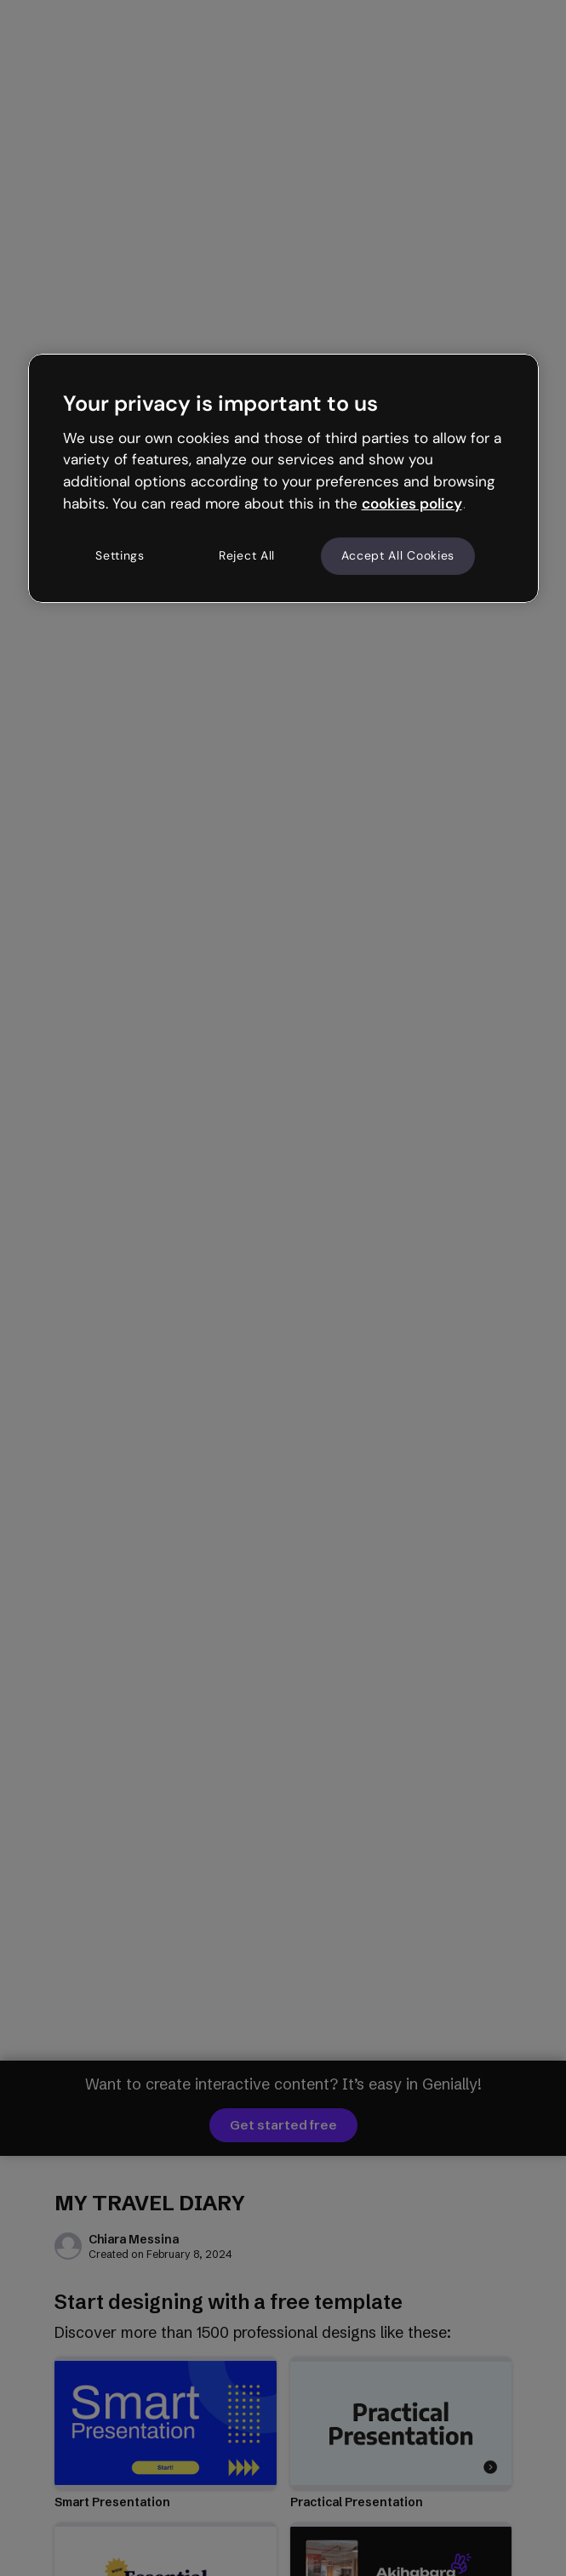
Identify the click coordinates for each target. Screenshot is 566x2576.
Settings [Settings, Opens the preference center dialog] (120, 555)
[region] (283, 478)
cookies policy (412, 503)
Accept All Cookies (398, 555)
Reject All (247, 555)
